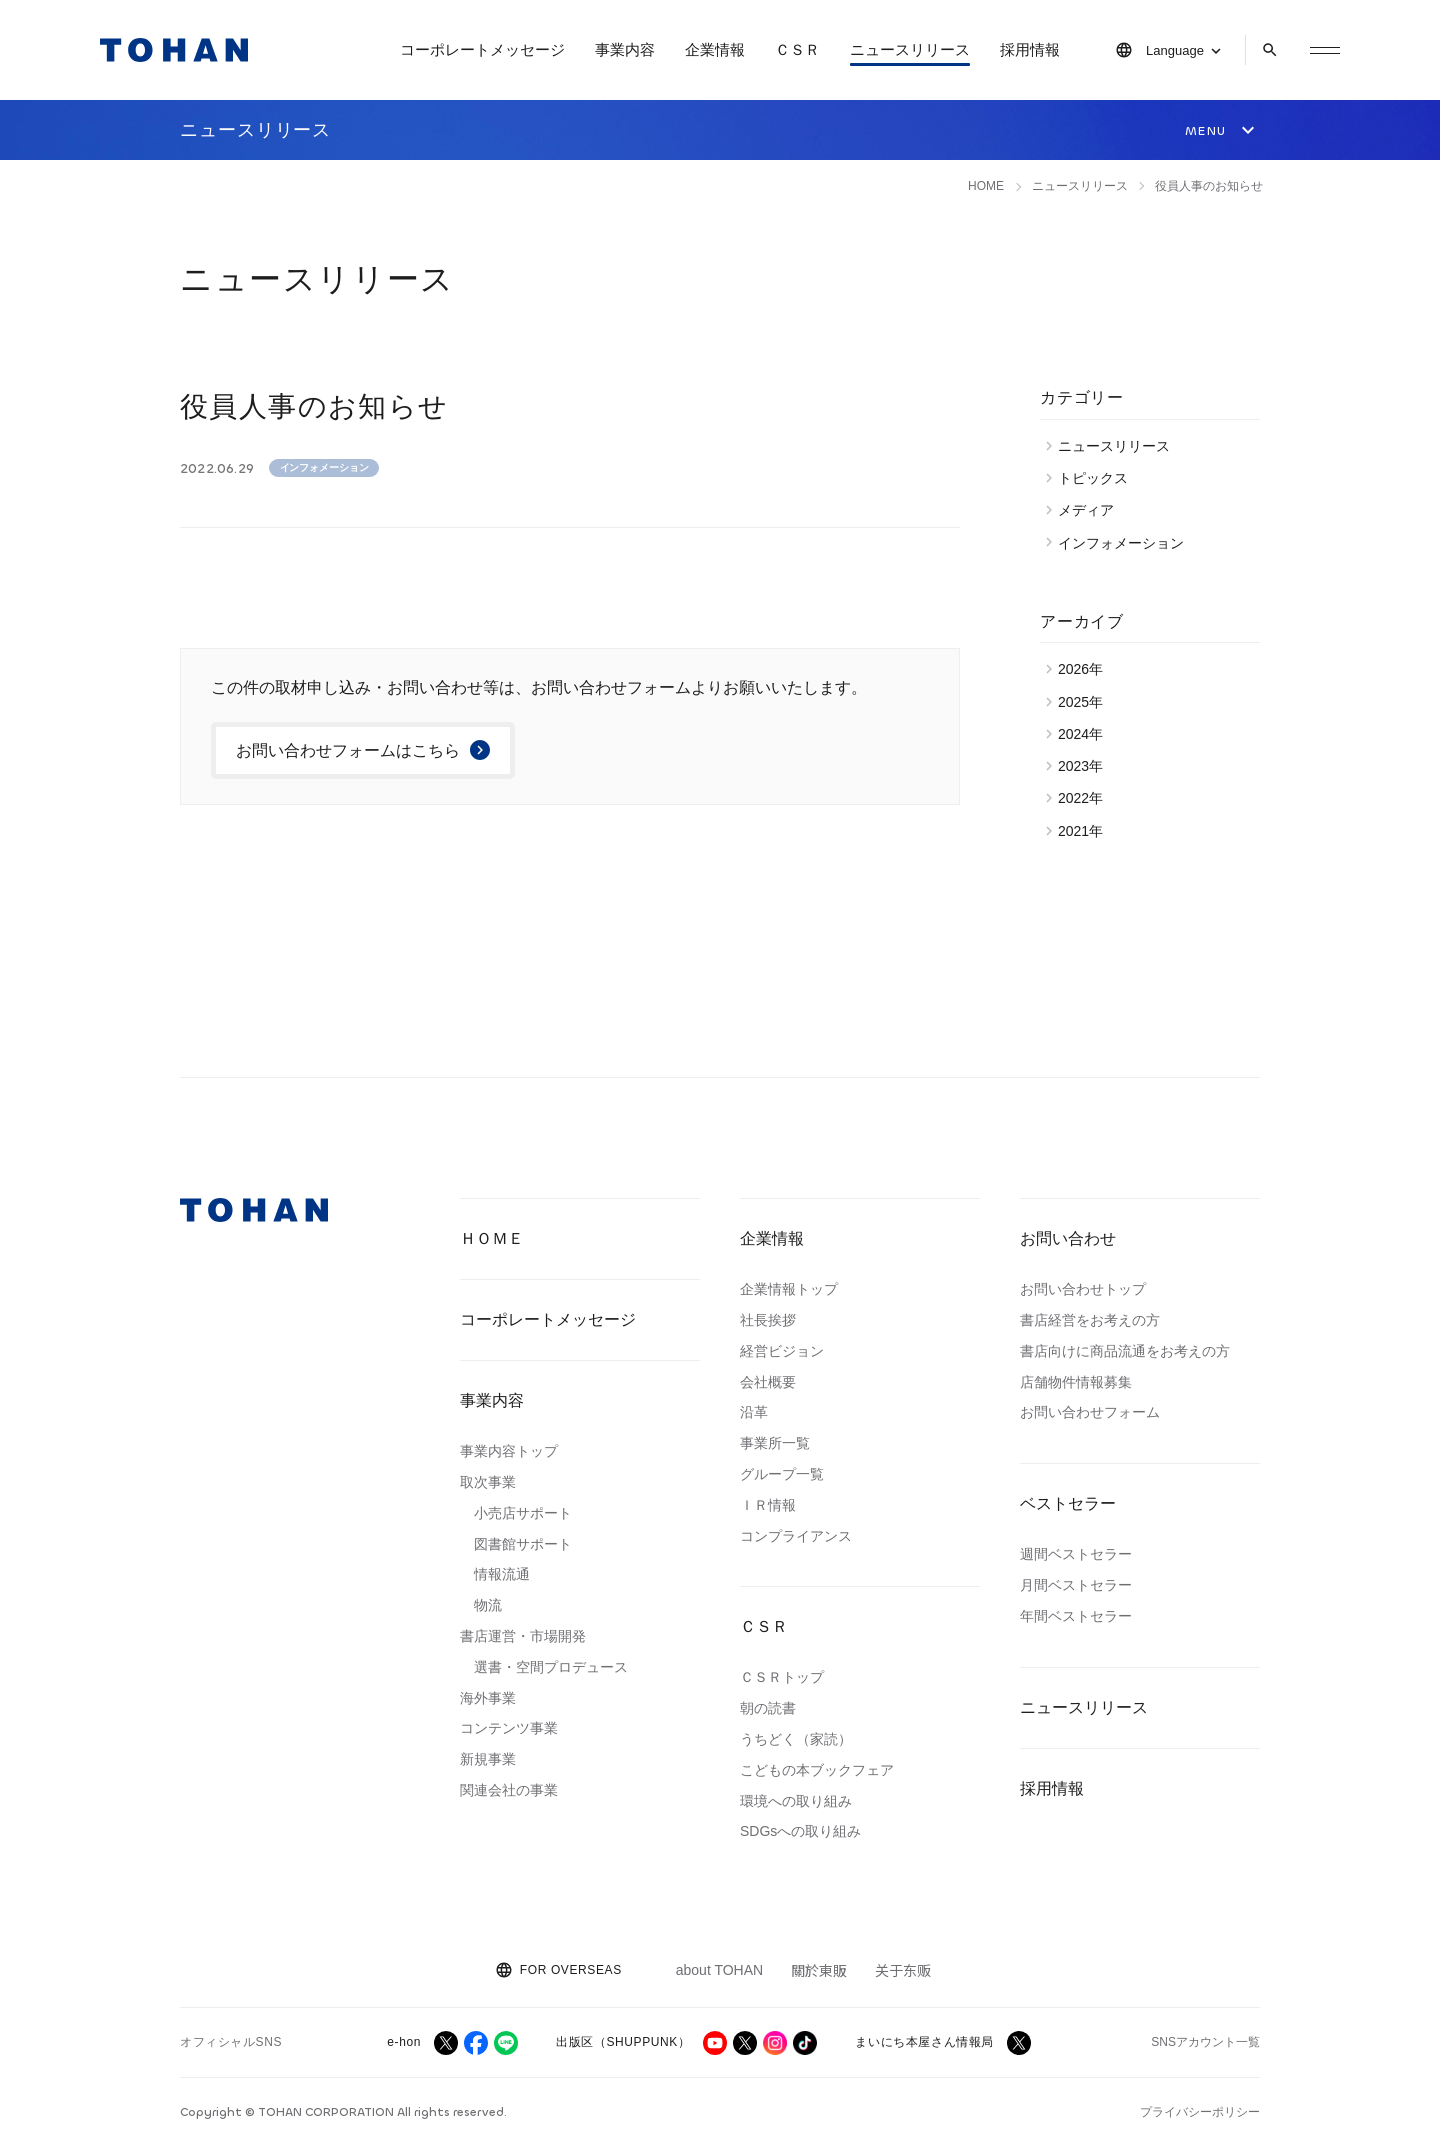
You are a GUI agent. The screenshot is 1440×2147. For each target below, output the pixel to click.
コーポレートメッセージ (482, 49)
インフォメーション (324, 467)
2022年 (1085, 798)
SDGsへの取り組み (800, 1831)
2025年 (1085, 702)
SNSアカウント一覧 (1205, 2042)
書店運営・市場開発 (523, 1636)
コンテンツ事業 (509, 1728)
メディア (1091, 510)
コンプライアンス (796, 1536)
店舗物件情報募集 (1076, 1382)
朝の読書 (768, 1708)
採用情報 (1030, 49)
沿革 (754, 1412)
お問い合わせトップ (1083, 1289)
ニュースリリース (910, 49)
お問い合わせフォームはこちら (348, 750)
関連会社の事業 (509, 1790)
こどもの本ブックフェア (817, 1770)
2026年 (1085, 669)
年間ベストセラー (1076, 1616)
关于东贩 (903, 1970)
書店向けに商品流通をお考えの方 (1125, 1351)
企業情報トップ (789, 1289)
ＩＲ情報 (768, 1505)
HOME (986, 186)
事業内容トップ (509, 1451)
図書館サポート (523, 1544)
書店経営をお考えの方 (1090, 1320)
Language (1175, 50)
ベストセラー (1068, 1503)
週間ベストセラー (1076, 1554)
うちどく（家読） (796, 1739)
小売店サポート (523, 1513)
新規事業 (488, 1759)
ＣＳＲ (797, 49)
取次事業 (488, 1482)
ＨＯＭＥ (492, 1238)
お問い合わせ (1068, 1238)
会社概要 (768, 1382)
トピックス (1098, 478)
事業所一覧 (775, 1443)
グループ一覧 (782, 1474)
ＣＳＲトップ (782, 1677)
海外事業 (488, 1698)
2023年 (1085, 766)
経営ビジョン (782, 1351)
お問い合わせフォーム (1090, 1412)
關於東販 (819, 1970)
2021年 (1085, 831)
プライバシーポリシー (1200, 2112)
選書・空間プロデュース (551, 1667)
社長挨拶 (768, 1320)
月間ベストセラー (1076, 1585)
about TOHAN (719, 1970)
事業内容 (625, 49)
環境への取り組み (796, 1801)
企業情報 (715, 49)
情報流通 (502, 1574)
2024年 (1085, 734)
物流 (488, 1605)
